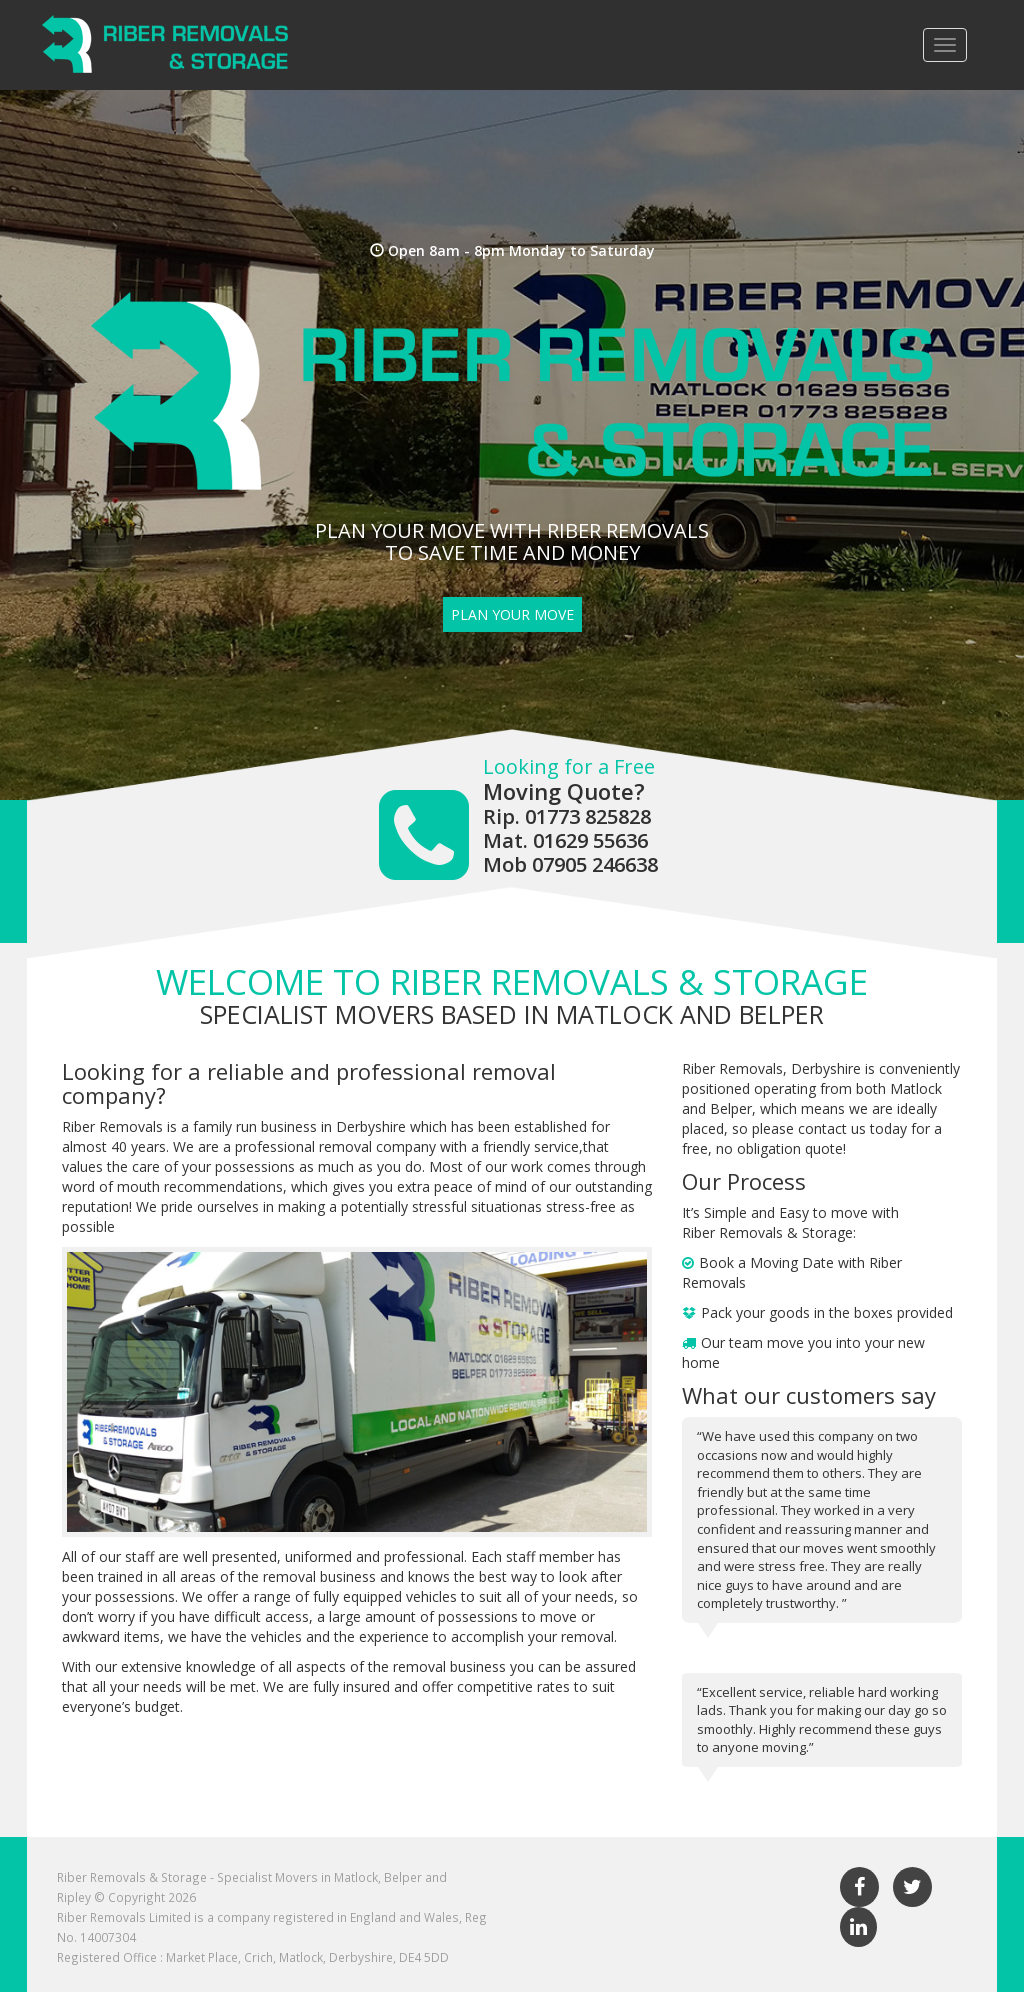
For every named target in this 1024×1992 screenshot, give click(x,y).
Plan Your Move (512, 614)
